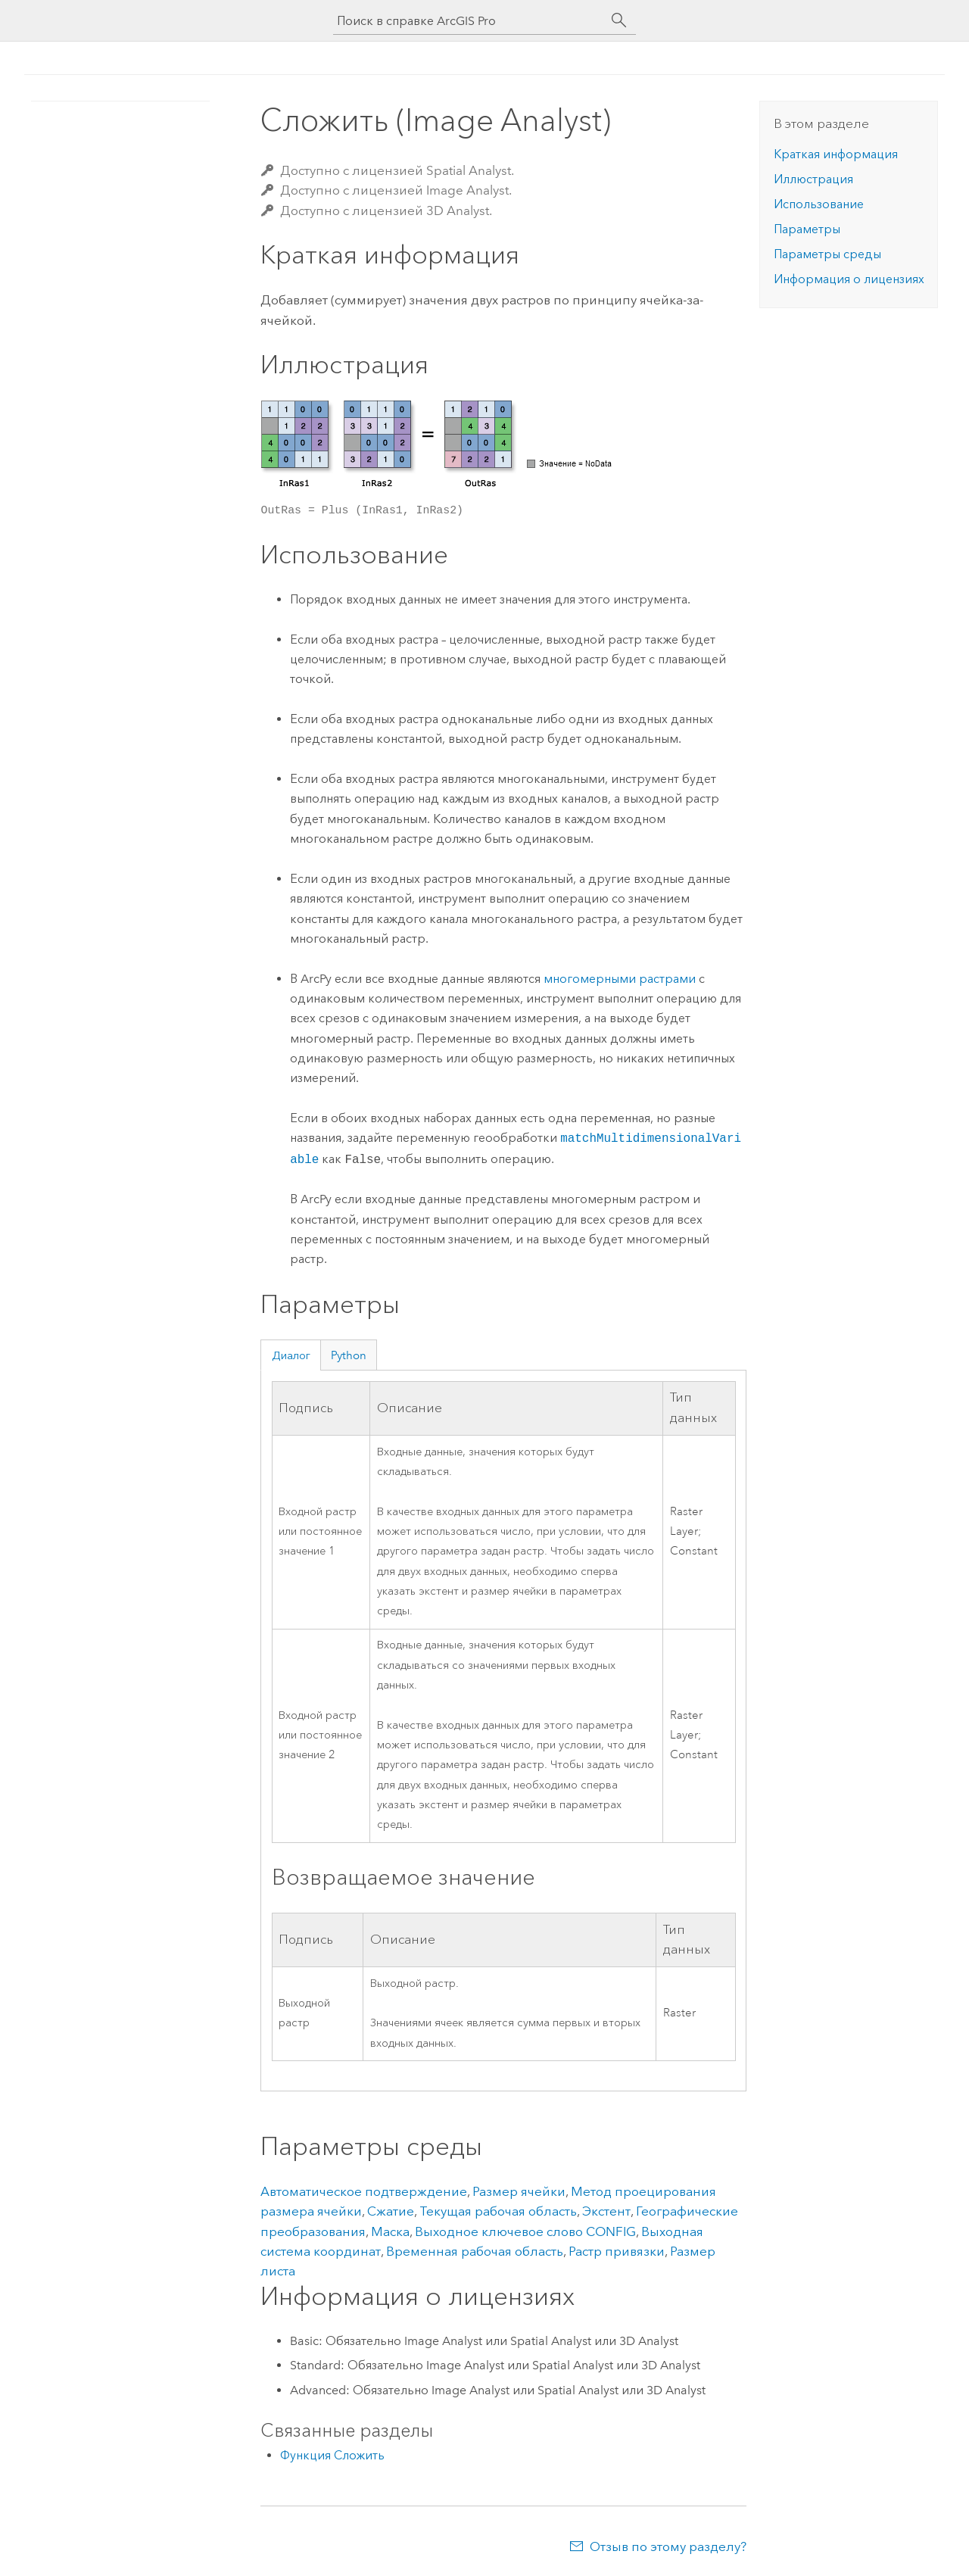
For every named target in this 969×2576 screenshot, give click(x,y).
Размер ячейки (519, 2191)
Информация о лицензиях (849, 279)
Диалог (291, 1355)
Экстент (606, 2211)
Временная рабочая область (474, 2251)
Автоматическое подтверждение (363, 2191)
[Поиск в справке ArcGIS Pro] (469, 21)
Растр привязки (617, 2251)
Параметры (807, 229)
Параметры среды (827, 254)
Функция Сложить (332, 2455)
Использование (819, 204)
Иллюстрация (813, 179)
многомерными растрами (620, 978)
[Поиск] (619, 20)
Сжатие (390, 2211)
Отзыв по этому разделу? (668, 2546)
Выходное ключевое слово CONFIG (525, 2231)
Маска (390, 2231)
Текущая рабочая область (498, 2211)
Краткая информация (836, 154)
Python (348, 1355)
